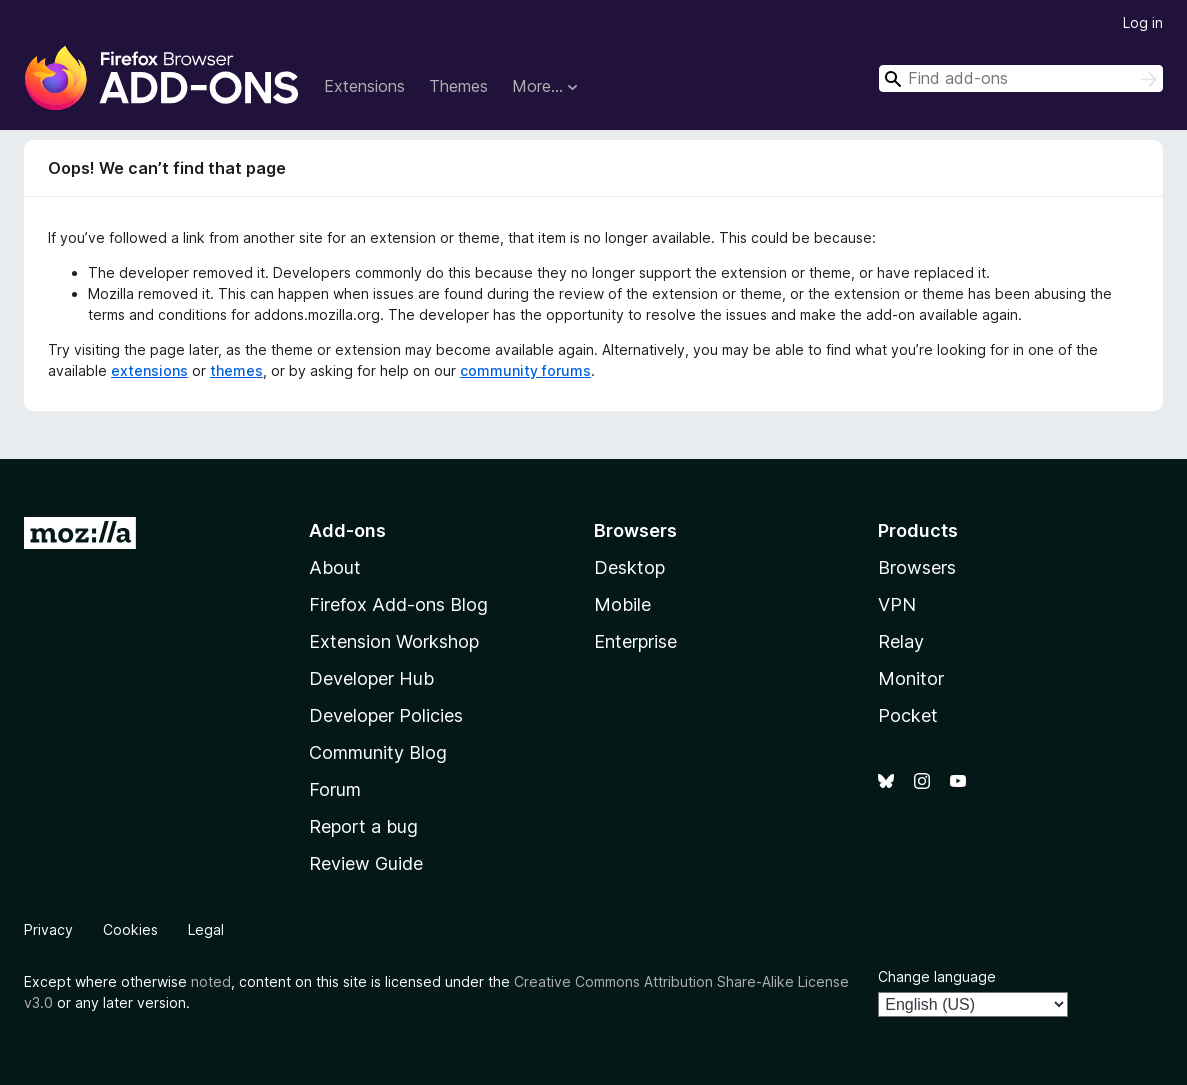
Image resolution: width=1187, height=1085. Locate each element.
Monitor (911, 678)
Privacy (48, 929)
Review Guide (366, 863)
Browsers (917, 567)
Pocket (908, 715)
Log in (1143, 22)
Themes (458, 86)
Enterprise (635, 641)
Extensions (364, 86)
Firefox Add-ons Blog (398, 604)
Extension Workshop (394, 641)
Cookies (130, 929)
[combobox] (1021, 78)
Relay (901, 641)
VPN (897, 604)
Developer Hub (371, 678)
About (335, 567)
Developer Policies (386, 715)
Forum (335, 789)
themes (236, 370)
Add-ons (347, 530)
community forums (525, 370)
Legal (206, 929)
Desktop (629, 567)
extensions (149, 370)
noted (211, 981)
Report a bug (363, 826)
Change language (937, 976)
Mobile (622, 604)
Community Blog (378, 752)
